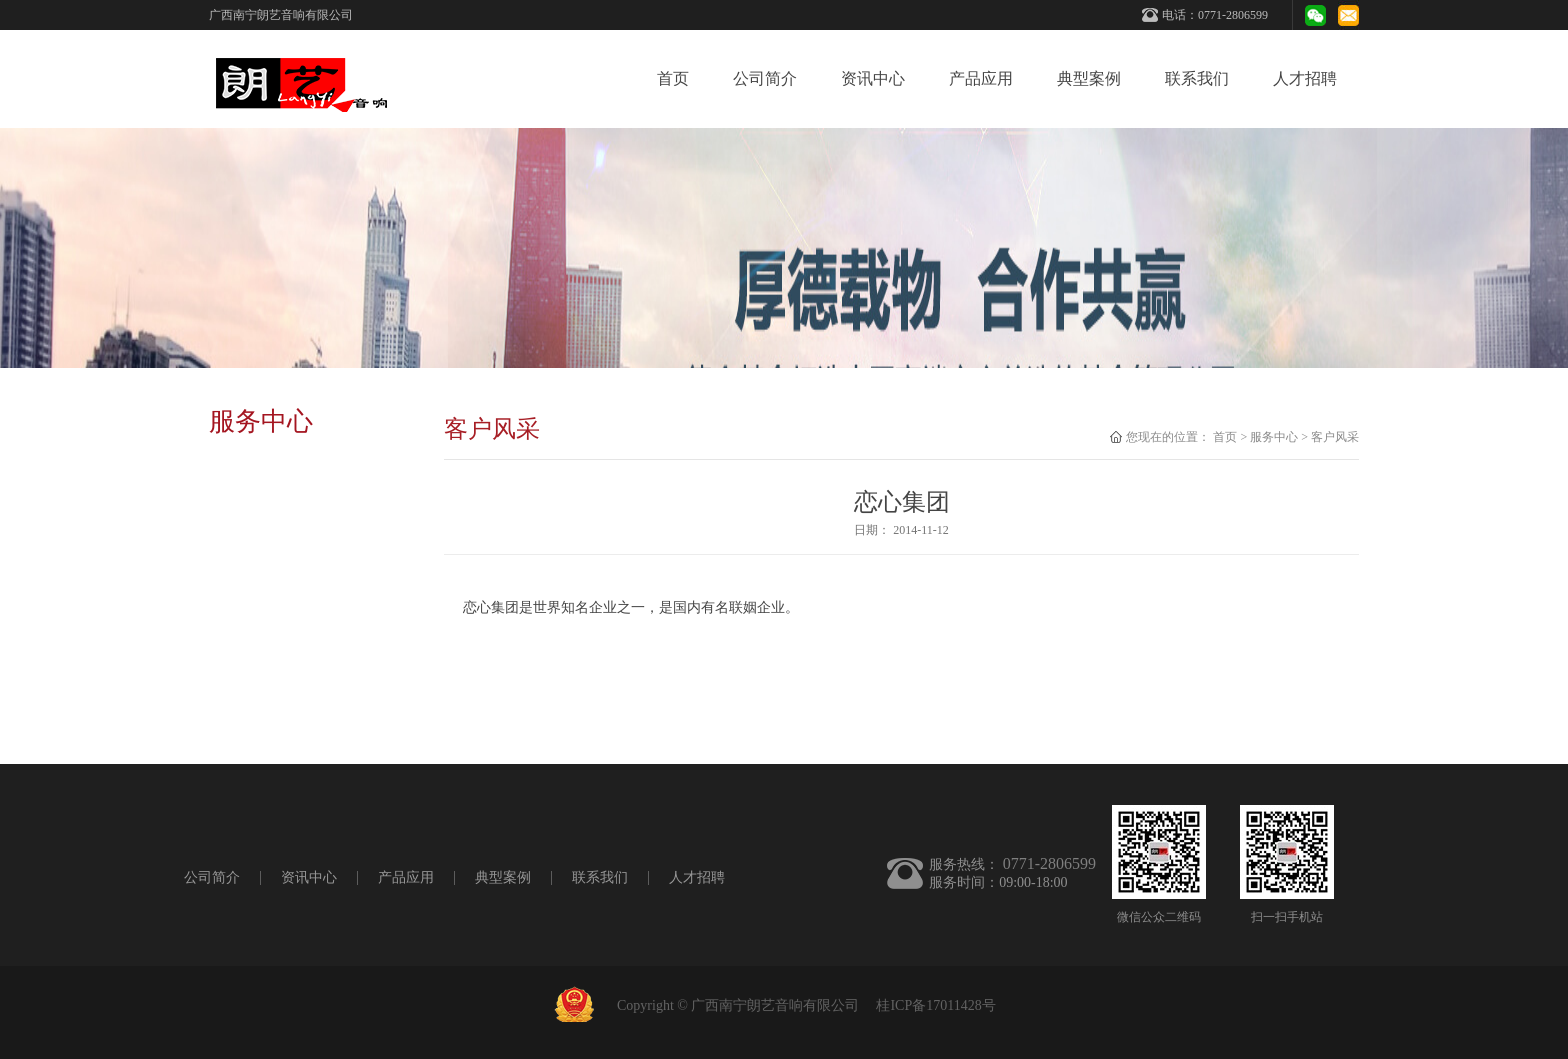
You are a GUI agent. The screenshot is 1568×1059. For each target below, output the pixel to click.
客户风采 (1335, 437)
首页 (673, 78)
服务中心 (1274, 437)
